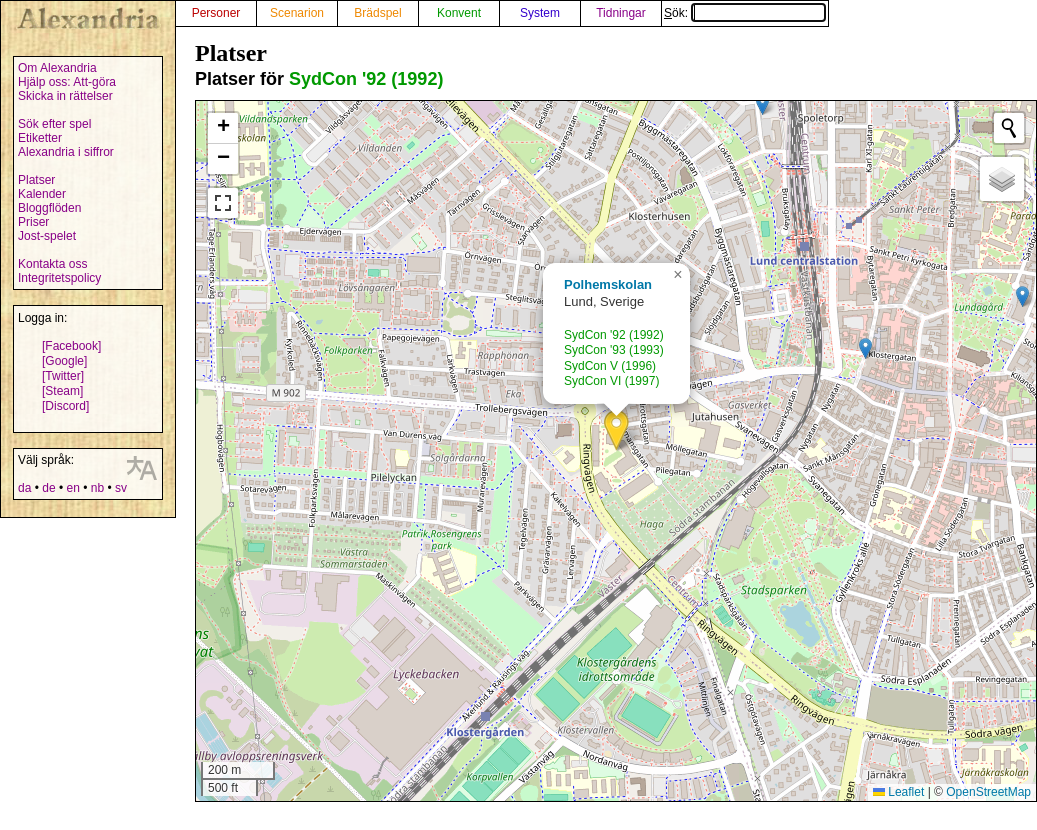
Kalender (42, 194)
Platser (36, 180)
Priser (33, 222)
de (48, 488)
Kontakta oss (52, 264)
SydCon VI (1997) (611, 381)
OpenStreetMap (988, 792)
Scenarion (297, 13)
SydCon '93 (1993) (614, 350)
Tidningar (621, 13)
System (540, 13)
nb (97, 488)
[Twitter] (63, 376)
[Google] (64, 361)
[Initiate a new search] (1009, 128)
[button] (616, 430)
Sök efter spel (54, 124)
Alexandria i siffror (66, 152)
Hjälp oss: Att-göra (67, 82)
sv (121, 488)
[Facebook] (71, 346)
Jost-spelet (47, 236)
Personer (216, 13)
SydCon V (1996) (610, 366)
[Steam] (62, 391)
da (24, 488)
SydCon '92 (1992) (366, 79)
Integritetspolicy (59, 278)
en (72, 488)
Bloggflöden (49, 208)
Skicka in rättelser (65, 96)
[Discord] (65, 406)
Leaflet (898, 792)
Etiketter (40, 138)
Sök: (745, 13)
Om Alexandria (57, 68)
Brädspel (377, 13)
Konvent (459, 13)
